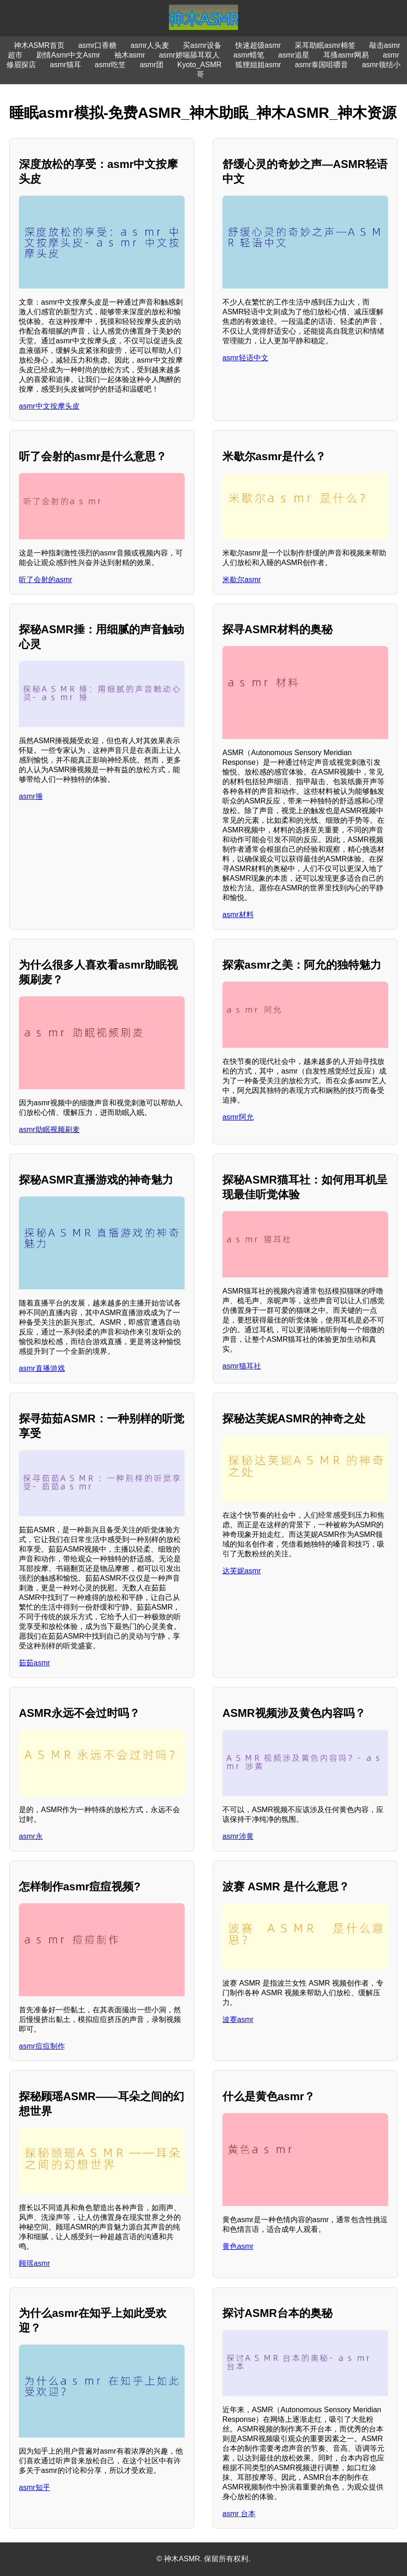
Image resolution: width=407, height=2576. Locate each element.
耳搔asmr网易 (346, 55)
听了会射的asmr (45, 579)
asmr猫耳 (65, 65)
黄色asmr (238, 2246)
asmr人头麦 (149, 45)
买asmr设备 (202, 45)
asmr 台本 (239, 2514)
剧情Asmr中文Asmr (68, 55)
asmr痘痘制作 (42, 2046)
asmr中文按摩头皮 (49, 406)
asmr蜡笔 (249, 55)
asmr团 (151, 65)
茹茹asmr (34, 1663)
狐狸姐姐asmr (258, 65)
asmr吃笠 (110, 65)
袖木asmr (129, 55)
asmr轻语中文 (245, 358)
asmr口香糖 (97, 45)
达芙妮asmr (241, 1571)
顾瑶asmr (34, 2263)
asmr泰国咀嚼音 (322, 65)
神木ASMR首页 (39, 45)
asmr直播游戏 (42, 1368)
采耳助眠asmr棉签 (325, 45)
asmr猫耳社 (241, 1366)
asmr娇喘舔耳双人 (189, 55)
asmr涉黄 (238, 1836)
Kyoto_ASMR (199, 65)
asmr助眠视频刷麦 (49, 1129)
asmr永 (31, 1836)
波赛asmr (238, 2019)
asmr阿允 (238, 1117)
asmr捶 (31, 796)
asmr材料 (238, 914)
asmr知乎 (34, 2487)
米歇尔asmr (241, 579)
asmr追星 (293, 55)
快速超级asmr (258, 45)
